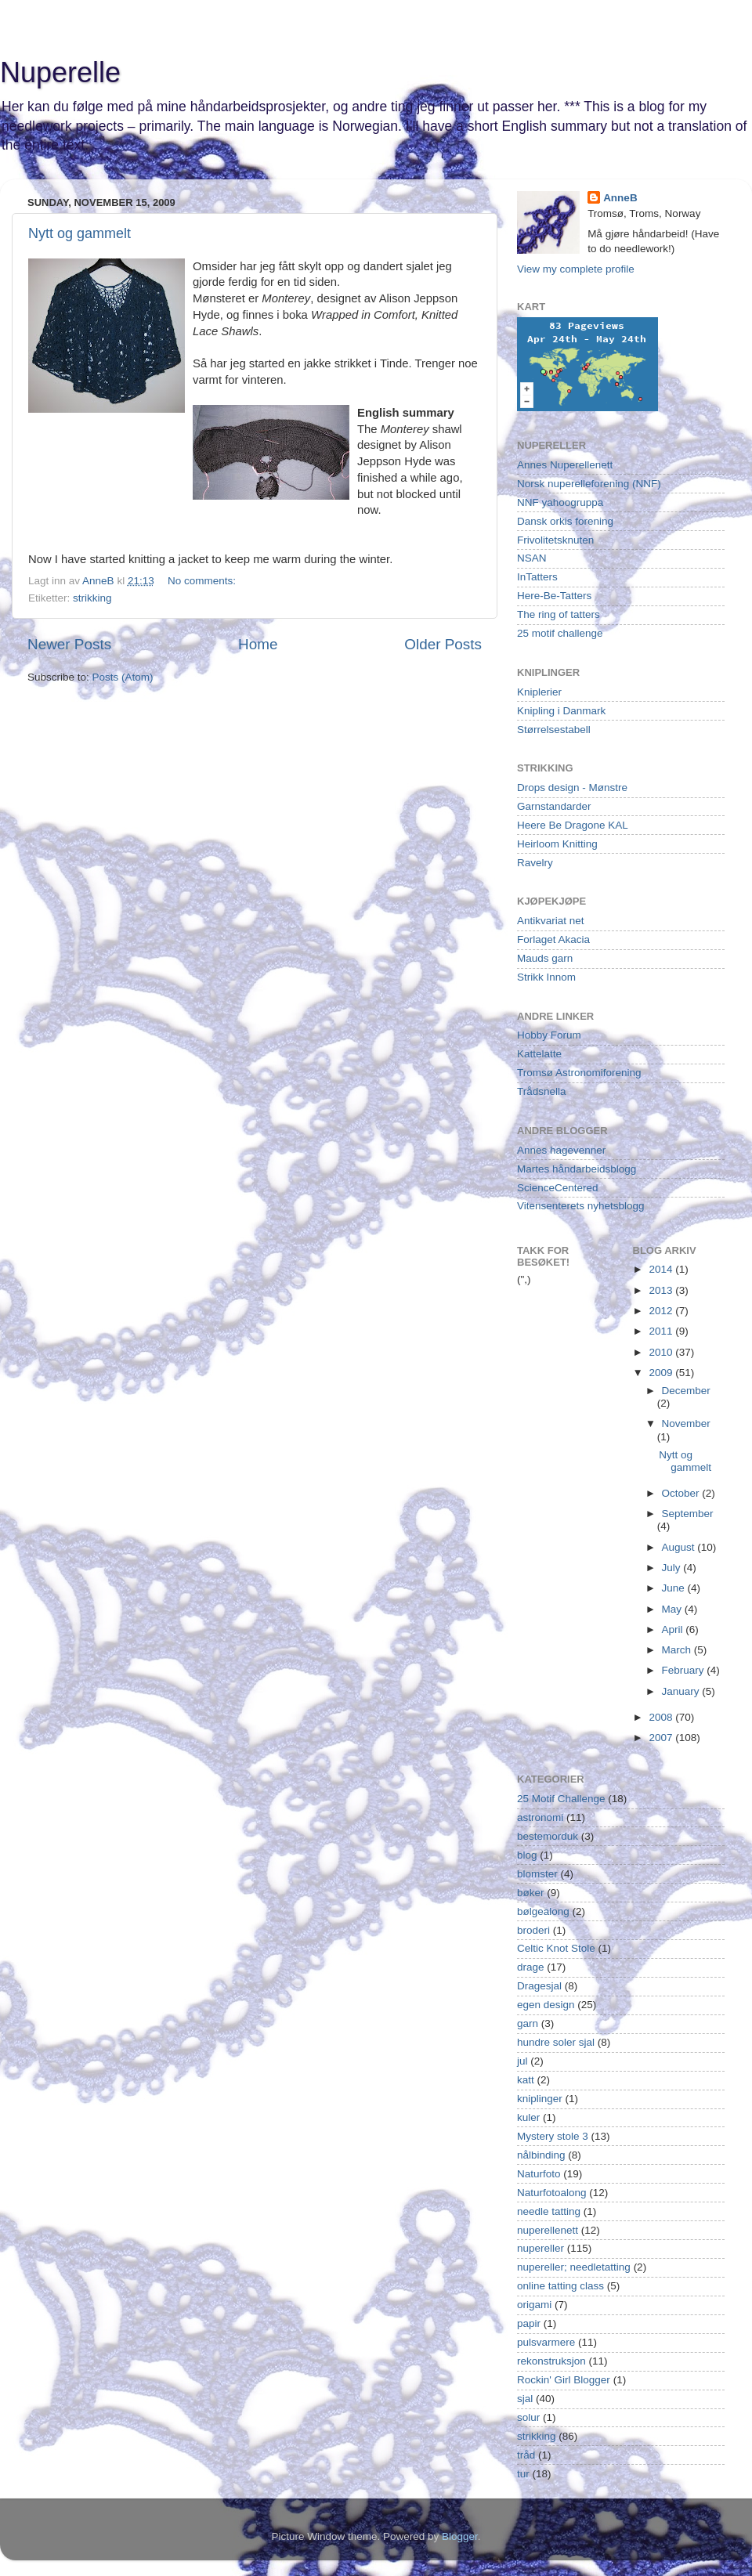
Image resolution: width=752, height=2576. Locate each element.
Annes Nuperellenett (565, 465)
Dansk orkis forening (565, 521)
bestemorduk (547, 1836)
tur (523, 2474)
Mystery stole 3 (552, 2136)
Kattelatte (539, 1054)
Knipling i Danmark (561, 711)
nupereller (540, 2248)
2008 (662, 1717)
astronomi (540, 1817)
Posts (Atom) (123, 677)
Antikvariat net (550, 921)
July (673, 1567)
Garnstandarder (554, 806)
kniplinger (539, 2099)
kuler (528, 2117)
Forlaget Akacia (553, 939)
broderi (533, 1930)
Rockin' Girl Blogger (563, 2380)
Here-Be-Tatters (554, 596)
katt (525, 2080)
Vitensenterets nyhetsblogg (581, 1206)
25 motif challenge (560, 633)
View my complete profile (575, 269)
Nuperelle (60, 72)
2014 (662, 1269)
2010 (662, 1352)
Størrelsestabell (554, 729)
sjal (525, 2398)
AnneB (620, 198)
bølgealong (543, 1911)
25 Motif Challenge (561, 1799)
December (686, 1390)
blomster (537, 1874)
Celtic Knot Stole (556, 1948)
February (684, 1670)
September (688, 1513)
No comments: (203, 581)
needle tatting (548, 2211)
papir (528, 2323)
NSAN (532, 558)
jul (522, 2061)
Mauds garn (545, 958)
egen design (546, 2005)
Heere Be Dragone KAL (572, 825)
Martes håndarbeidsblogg (576, 1169)
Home (257, 644)
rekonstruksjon (551, 2361)
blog (527, 1855)
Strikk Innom (546, 977)
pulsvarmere (546, 2342)
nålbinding (541, 2155)
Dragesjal (539, 1986)
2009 (662, 1372)
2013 (662, 1290)
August (680, 1547)
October (682, 1493)
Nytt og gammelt (79, 233)
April (674, 1629)
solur (528, 2417)
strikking (92, 598)
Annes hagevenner (561, 1150)
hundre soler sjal (556, 2042)
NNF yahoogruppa (560, 502)
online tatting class (560, 2286)
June (675, 1588)
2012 (662, 1311)
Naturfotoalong (552, 2192)
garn (527, 2023)
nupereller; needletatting (574, 2267)
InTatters (537, 577)
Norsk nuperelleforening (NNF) (589, 484)
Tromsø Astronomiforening (579, 1072)
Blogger (460, 2536)
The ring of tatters (558, 614)
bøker (530, 1893)
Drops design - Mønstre (572, 787)
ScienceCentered (557, 1188)
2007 (662, 1737)
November (686, 1423)
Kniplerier (539, 692)
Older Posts (443, 644)
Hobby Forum (549, 1035)
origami (534, 2304)
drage (530, 1967)
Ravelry (535, 863)
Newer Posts (69, 644)
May (673, 1609)
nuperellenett (547, 2230)
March (678, 1650)
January (682, 1691)
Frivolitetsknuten (555, 540)
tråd (526, 2455)
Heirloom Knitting (557, 844)
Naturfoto (539, 2174)
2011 (662, 1331)
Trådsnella (541, 1091)
